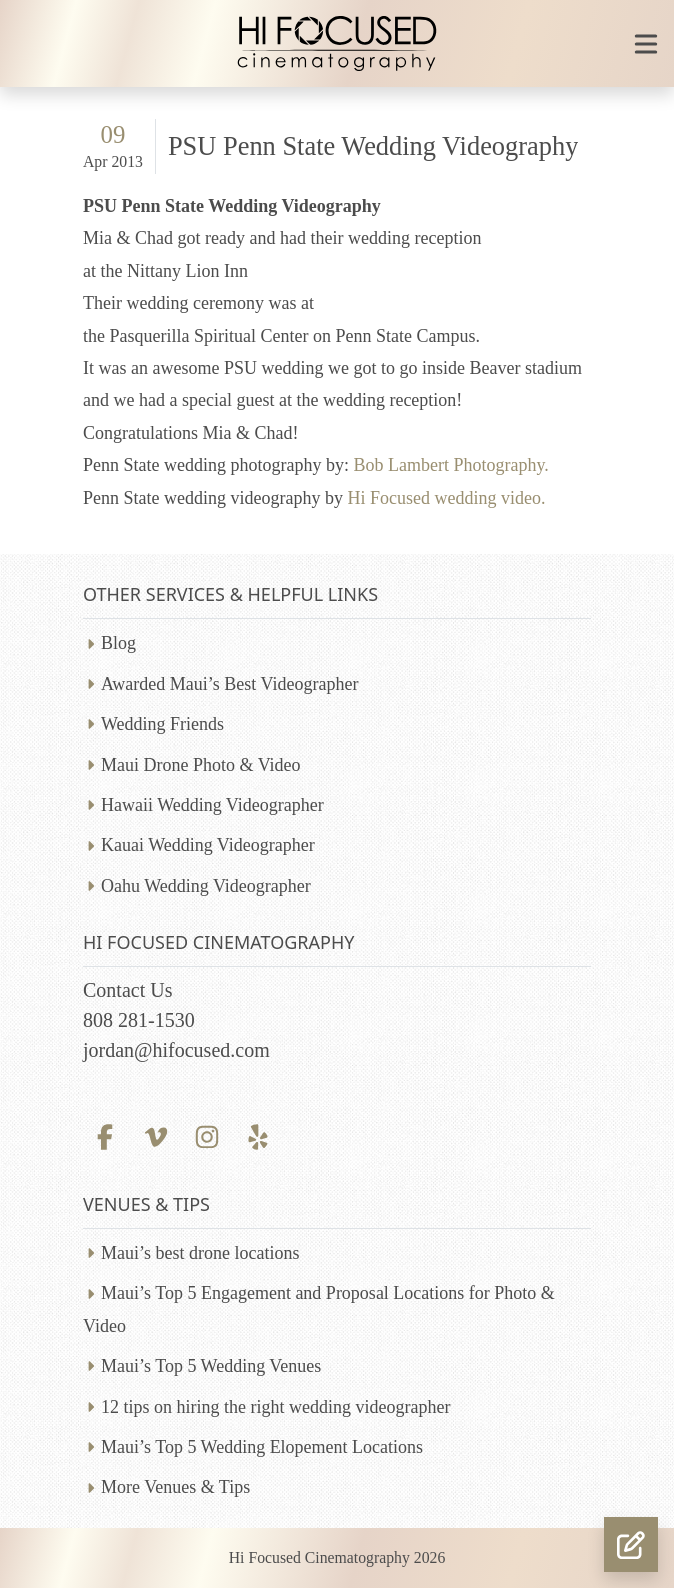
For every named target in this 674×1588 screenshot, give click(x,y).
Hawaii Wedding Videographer (212, 805)
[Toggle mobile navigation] (646, 44)
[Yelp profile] (258, 1134)
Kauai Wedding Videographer (208, 845)
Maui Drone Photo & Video (201, 765)
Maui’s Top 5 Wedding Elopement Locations (262, 1447)
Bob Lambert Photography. (450, 465)
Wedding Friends (162, 724)
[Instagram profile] (206, 1134)
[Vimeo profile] (155, 1134)
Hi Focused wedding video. (444, 498)
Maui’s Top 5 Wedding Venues (211, 1366)
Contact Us (127, 990)
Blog (118, 643)
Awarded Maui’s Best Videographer (229, 684)
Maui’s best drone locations (200, 1253)
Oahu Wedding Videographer (206, 886)
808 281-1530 (139, 1020)
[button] (631, 1544)
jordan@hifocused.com (176, 1050)
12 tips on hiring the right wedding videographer (275, 1407)
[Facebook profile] (104, 1134)
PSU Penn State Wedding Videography (373, 146)
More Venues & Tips (175, 1487)
